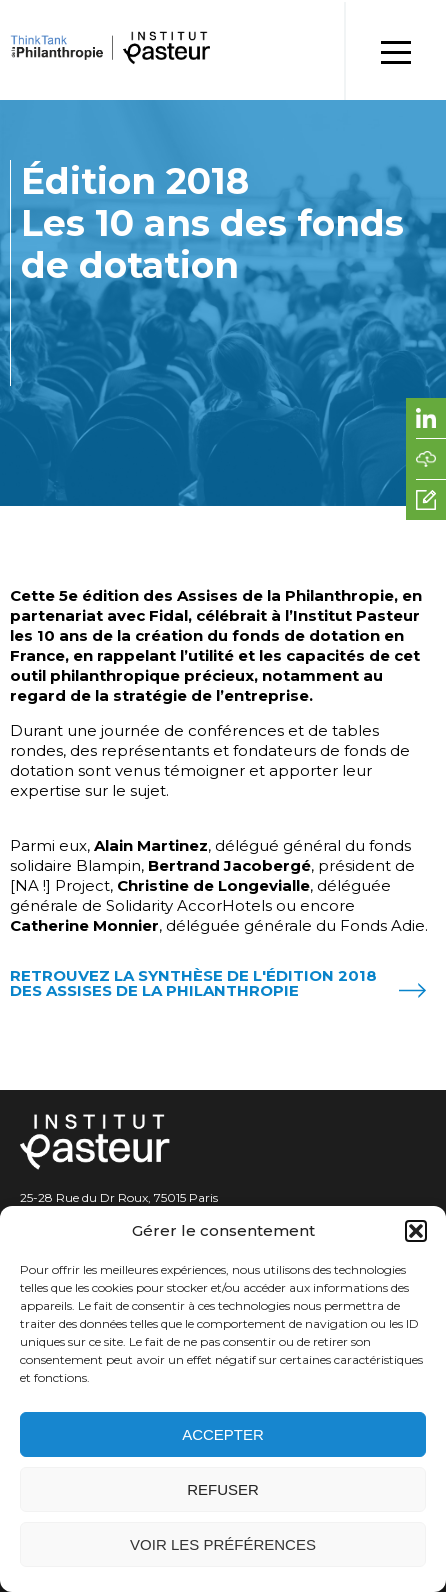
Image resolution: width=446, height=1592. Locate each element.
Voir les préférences (223, 1544)
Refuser (223, 1489)
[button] (416, 1231)
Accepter (223, 1434)
